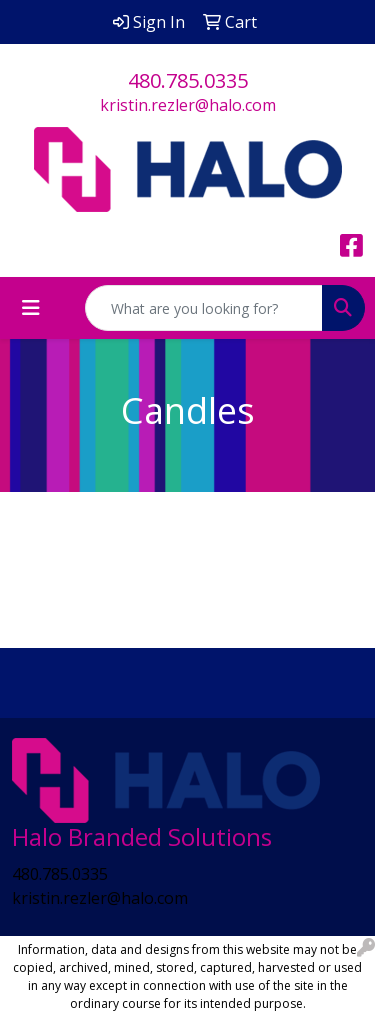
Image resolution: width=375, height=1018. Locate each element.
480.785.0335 (188, 80)
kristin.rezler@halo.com (188, 105)
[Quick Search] (204, 308)
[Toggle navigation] (31, 308)
